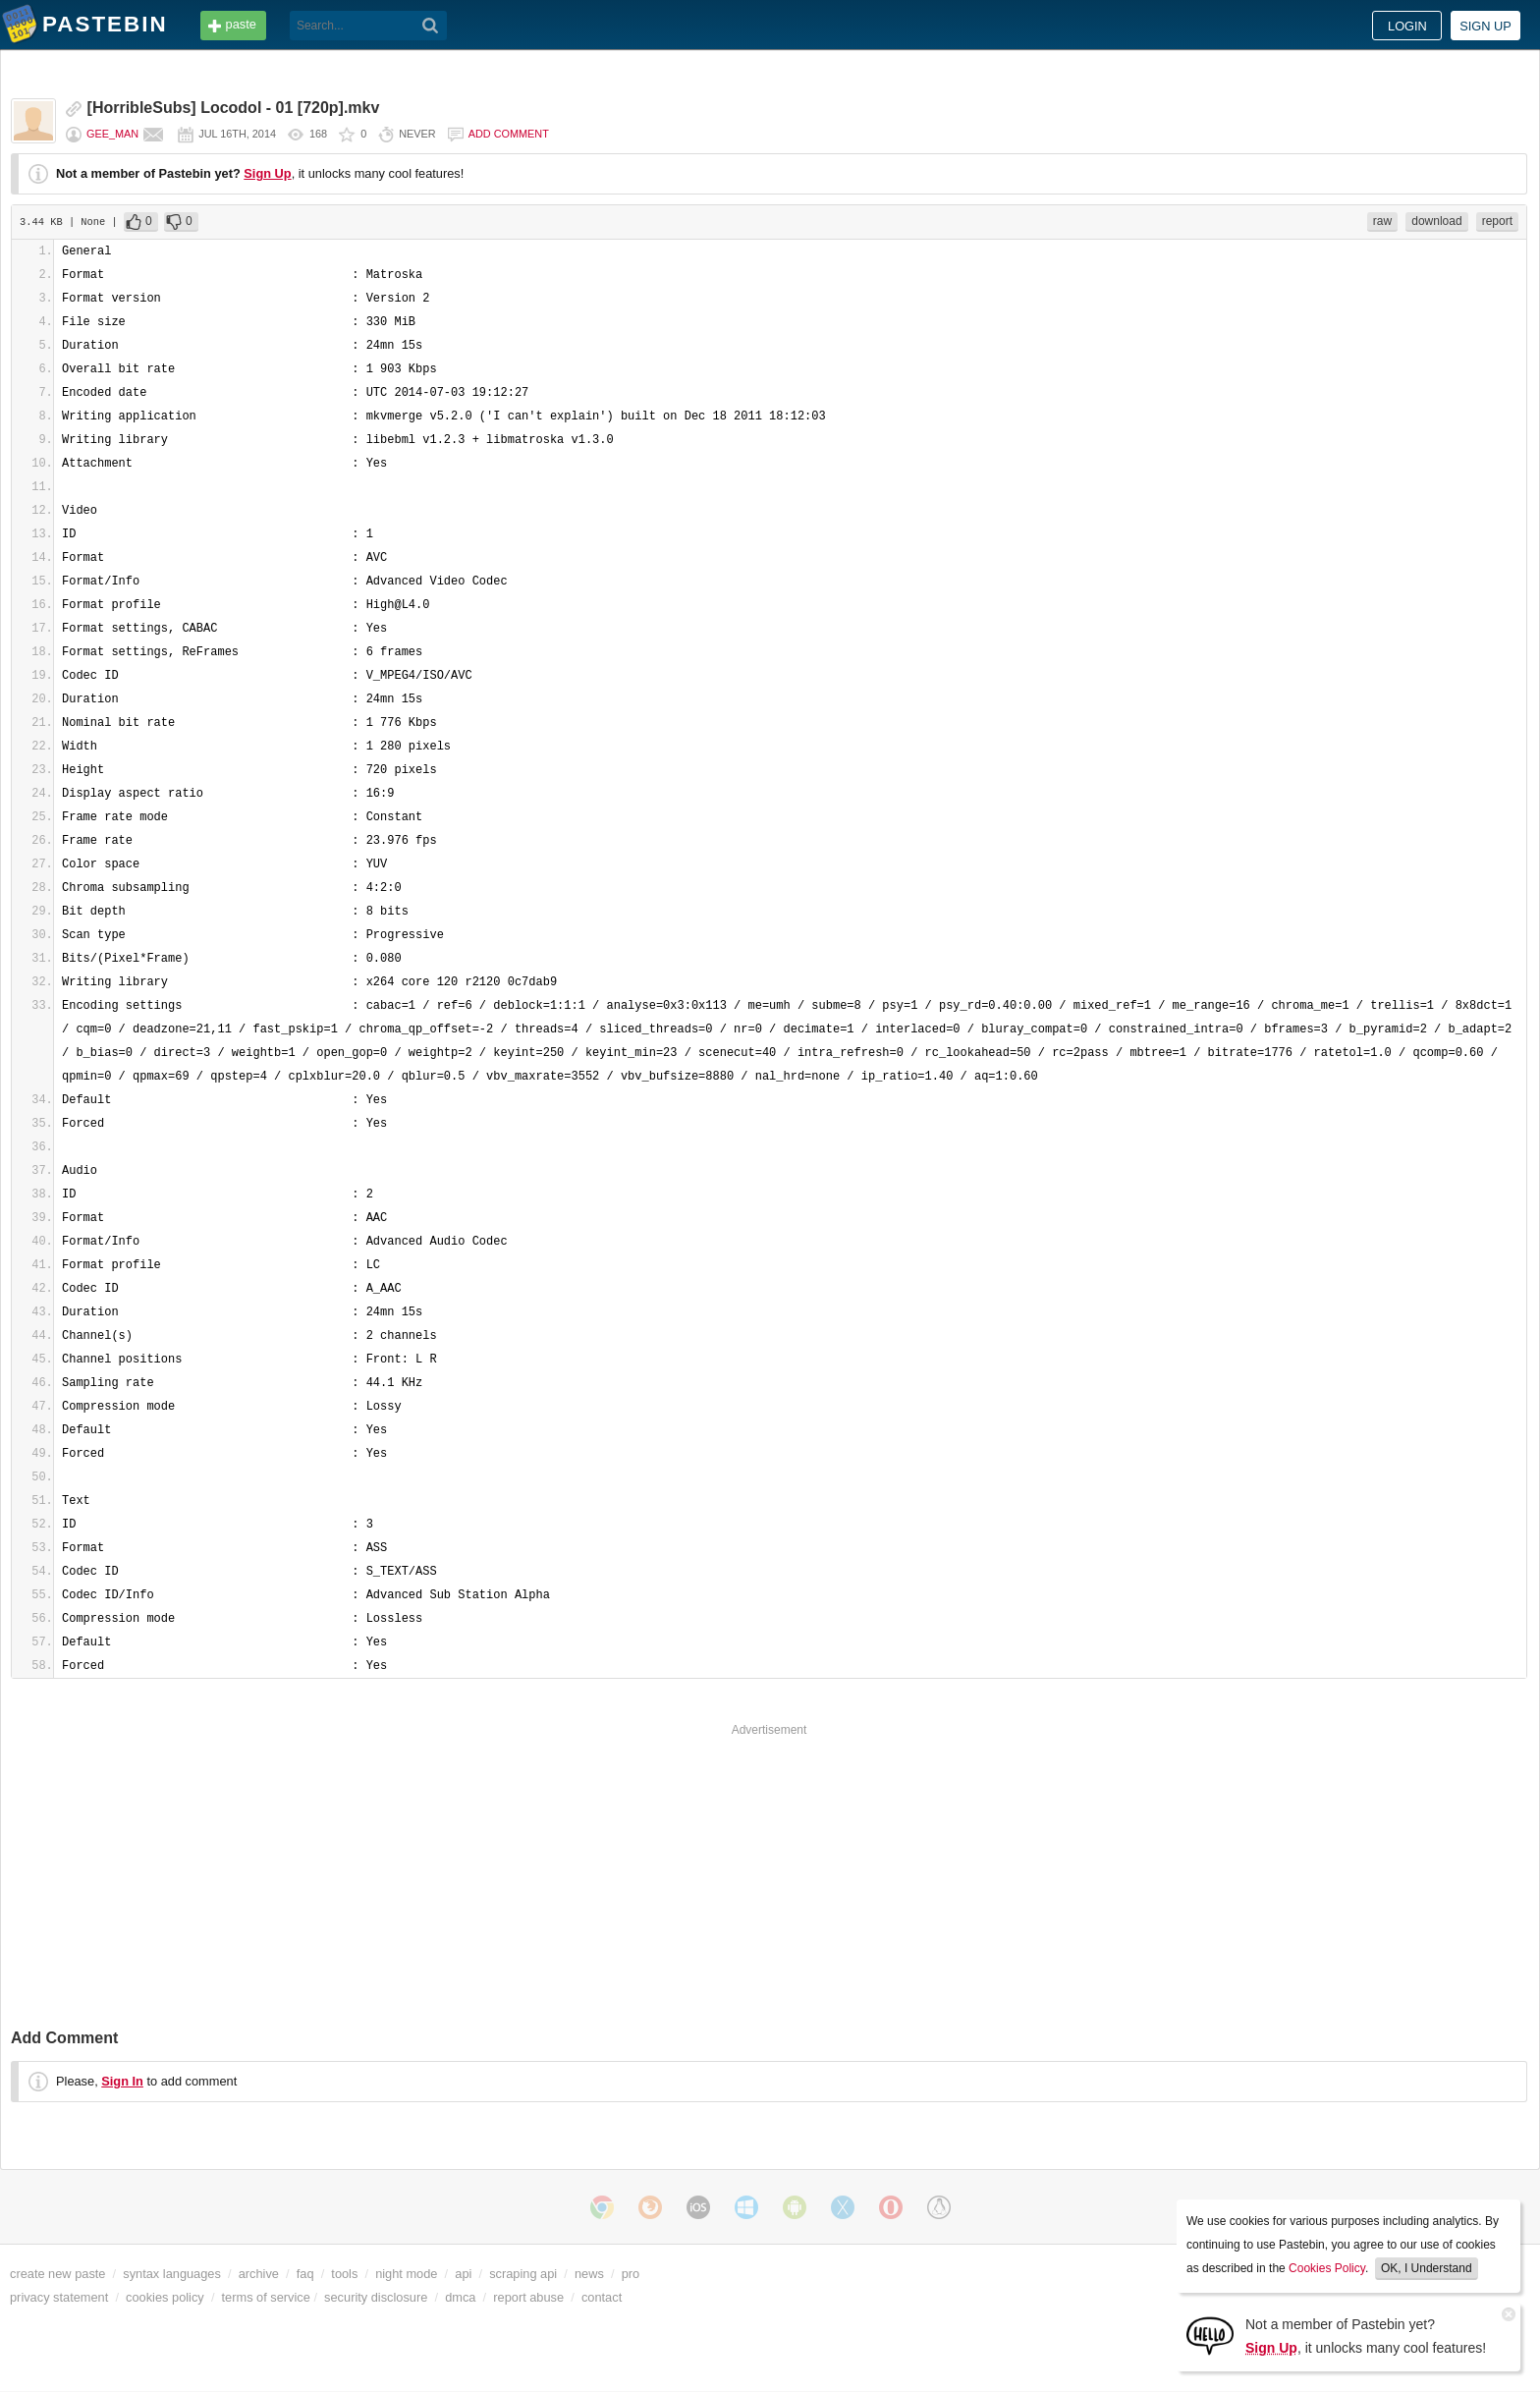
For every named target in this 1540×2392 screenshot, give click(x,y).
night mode (406, 2273)
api (463, 2273)
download (1436, 221)
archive (259, 2273)
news (589, 2273)
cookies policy (165, 2297)
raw (1382, 221)
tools (344, 2273)
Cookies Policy (1327, 2268)
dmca (460, 2297)
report (1497, 221)
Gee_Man (112, 133)
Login (1407, 26)
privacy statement (59, 2297)
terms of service (266, 2297)
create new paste (57, 2273)
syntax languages (172, 2273)
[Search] (430, 25)
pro (631, 2273)
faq (305, 2273)
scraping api (523, 2273)
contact (601, 2297)
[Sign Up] (1210, 2334)
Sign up (1485, 26)
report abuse (528, 2297)
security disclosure (375, 2297)
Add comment (508, 133)
